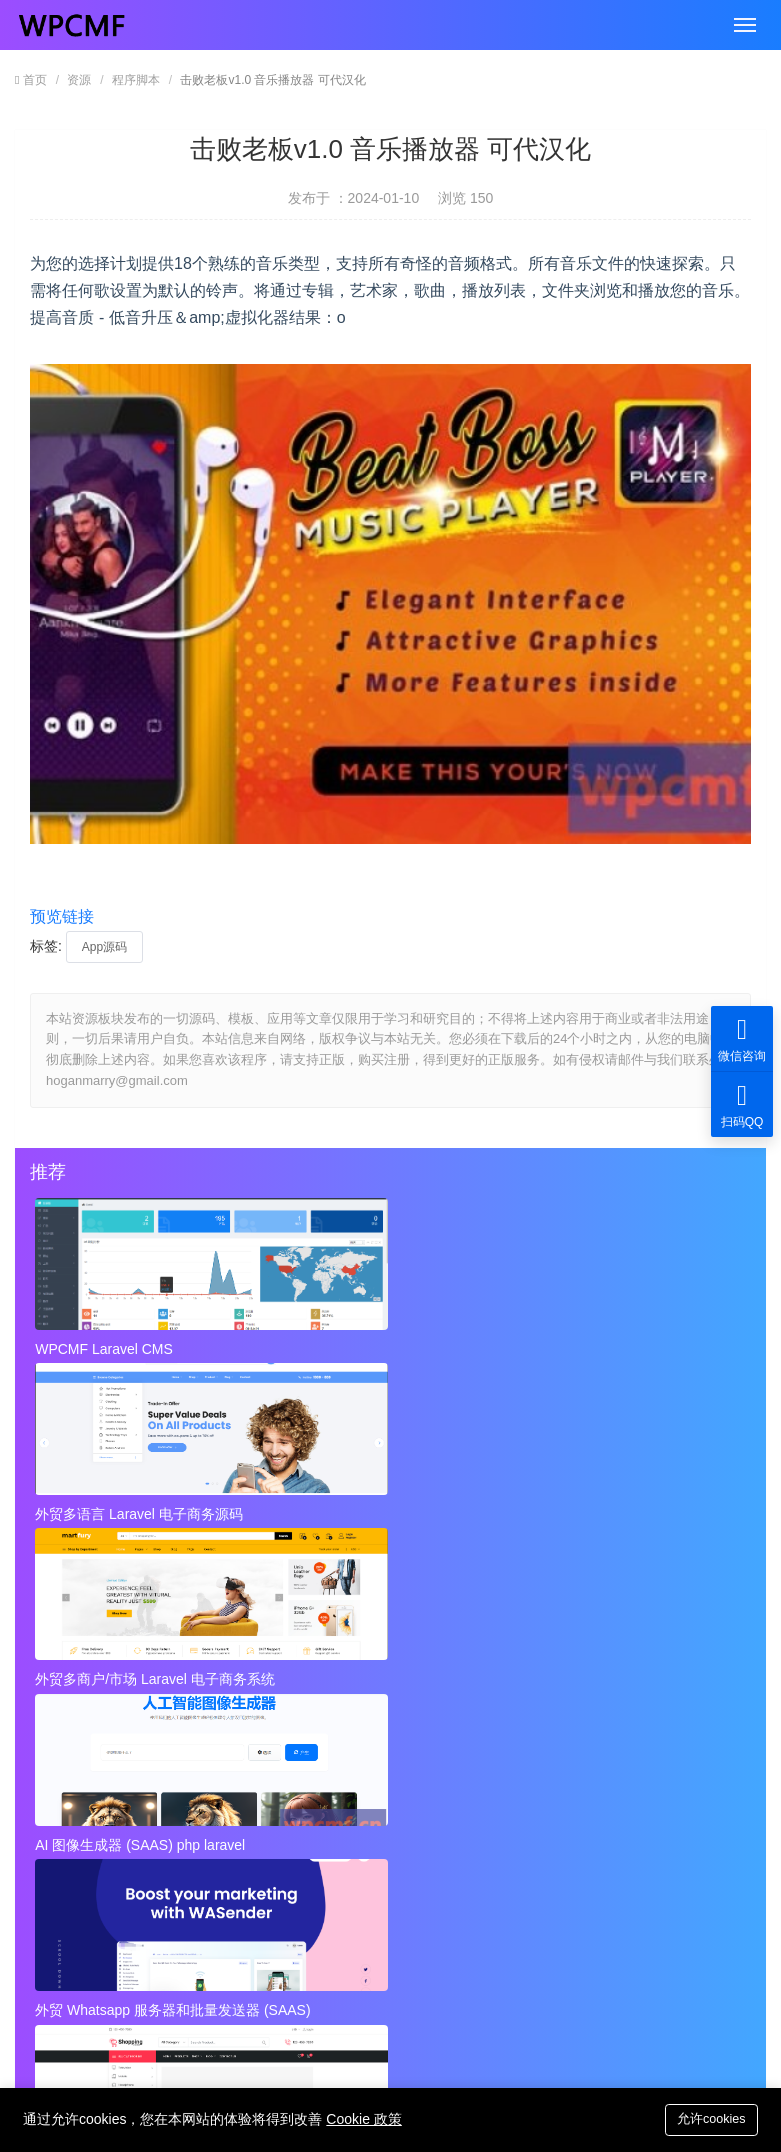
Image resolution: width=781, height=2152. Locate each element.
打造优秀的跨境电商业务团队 (483, 1780)
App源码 (104, 947)
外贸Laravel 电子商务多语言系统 (614, 1509)
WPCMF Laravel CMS (106, 1349)
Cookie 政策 (363, 2119)
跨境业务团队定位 (104, 1700)
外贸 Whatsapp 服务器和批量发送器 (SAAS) (387, 1509)
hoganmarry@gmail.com (393, 1968)
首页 (35, 80)
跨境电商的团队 (97, 1780)
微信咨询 (742, 1038)
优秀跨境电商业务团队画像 (476, 1740)
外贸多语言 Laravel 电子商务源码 (379, 1349)
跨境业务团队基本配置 (118, 1740)
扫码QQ (742, 1104)
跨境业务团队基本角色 (462, 1700)
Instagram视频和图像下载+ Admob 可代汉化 (530, 1860)
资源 (79, 80)
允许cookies (708, 2118)
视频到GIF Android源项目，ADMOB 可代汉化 (186, 1860)
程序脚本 (136, 80)
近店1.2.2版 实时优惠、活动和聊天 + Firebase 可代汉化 (186, 1820)
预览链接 (62, 916)
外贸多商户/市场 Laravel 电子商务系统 (624, 1349)
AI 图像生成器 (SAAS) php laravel (142, 1509)
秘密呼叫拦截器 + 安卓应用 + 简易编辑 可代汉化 (530, 1820)
